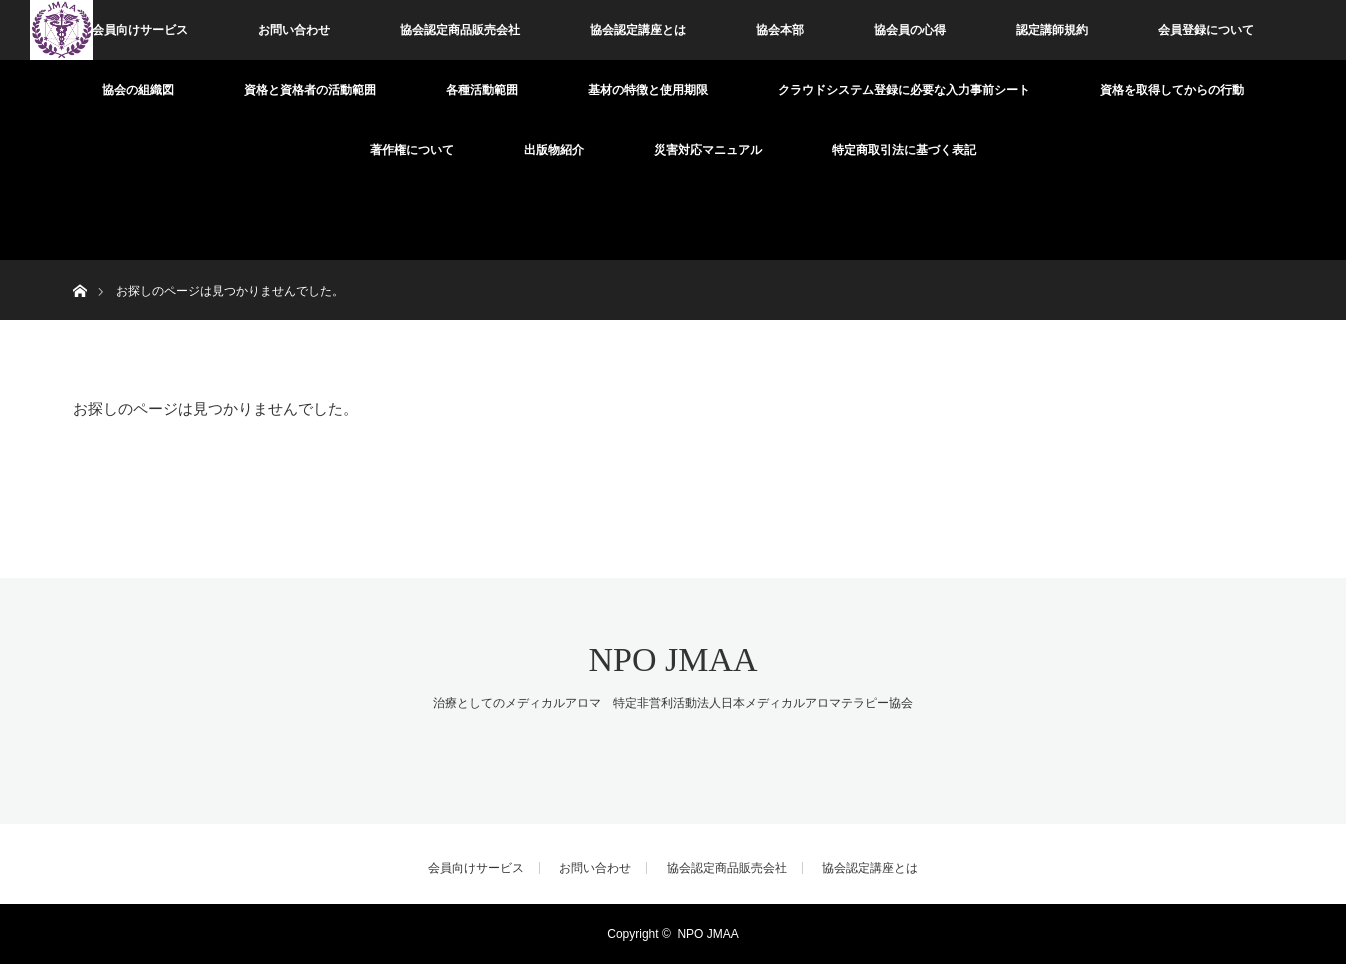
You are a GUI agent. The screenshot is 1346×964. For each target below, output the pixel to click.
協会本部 (780, 30)
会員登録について (1206, 30)
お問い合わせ (294, 30)
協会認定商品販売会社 (460, 30)
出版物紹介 (554, 150)
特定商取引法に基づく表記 (904, 150)
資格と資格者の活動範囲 (310, 90)
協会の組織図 (138, 90)
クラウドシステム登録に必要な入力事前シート (904, 90)
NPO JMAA (672, 659)
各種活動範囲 (482, 90)
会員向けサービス (140, 30)
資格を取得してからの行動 (1172, 90)
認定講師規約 (1052, 30)
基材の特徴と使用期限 (648, 90)
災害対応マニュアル (708, 150)
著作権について (412, 150)
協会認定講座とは (638, 30)
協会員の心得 (910, 30)
